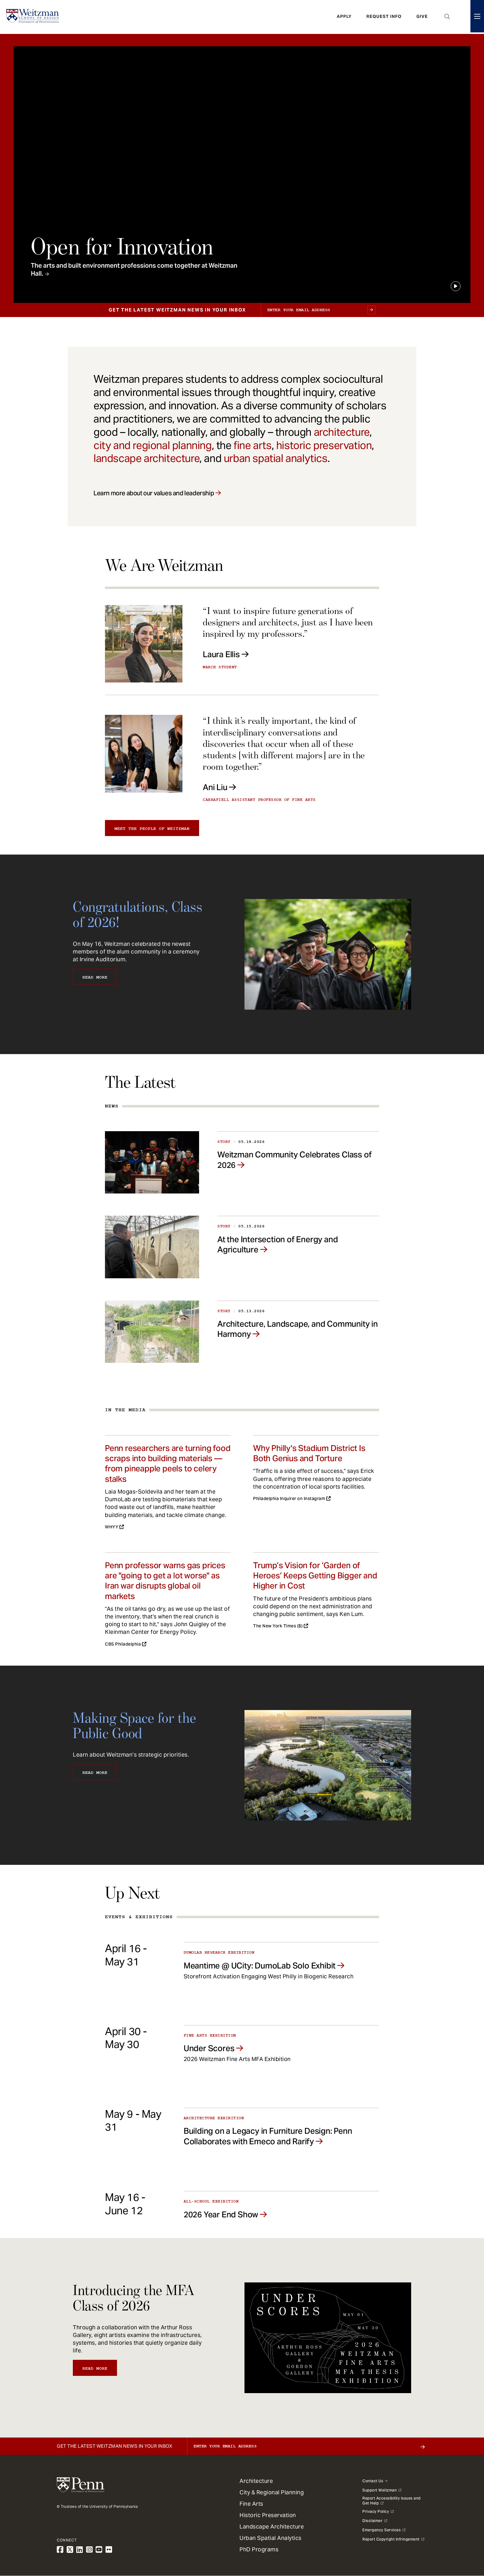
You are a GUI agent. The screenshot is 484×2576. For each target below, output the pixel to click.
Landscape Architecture (272, 2526)
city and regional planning (153, 445)
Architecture (256, 2480)
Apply (344, 17)
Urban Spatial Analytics (271, 2537)
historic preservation (324, 445)
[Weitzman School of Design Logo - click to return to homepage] (33, 17)
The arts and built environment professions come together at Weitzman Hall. (134, 270)
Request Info (384, 17)
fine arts (252, 445)
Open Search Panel (447, 17)
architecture (341, 432)
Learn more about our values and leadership (154, 493)
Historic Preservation (268, 2515)
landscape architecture (146, 458)
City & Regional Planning (272, 2492)
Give (422, 17)
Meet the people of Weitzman (152, 828)
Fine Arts (251, 2503)
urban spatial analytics (276, 458)
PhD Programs (259, 2549)
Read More (94, 977)
